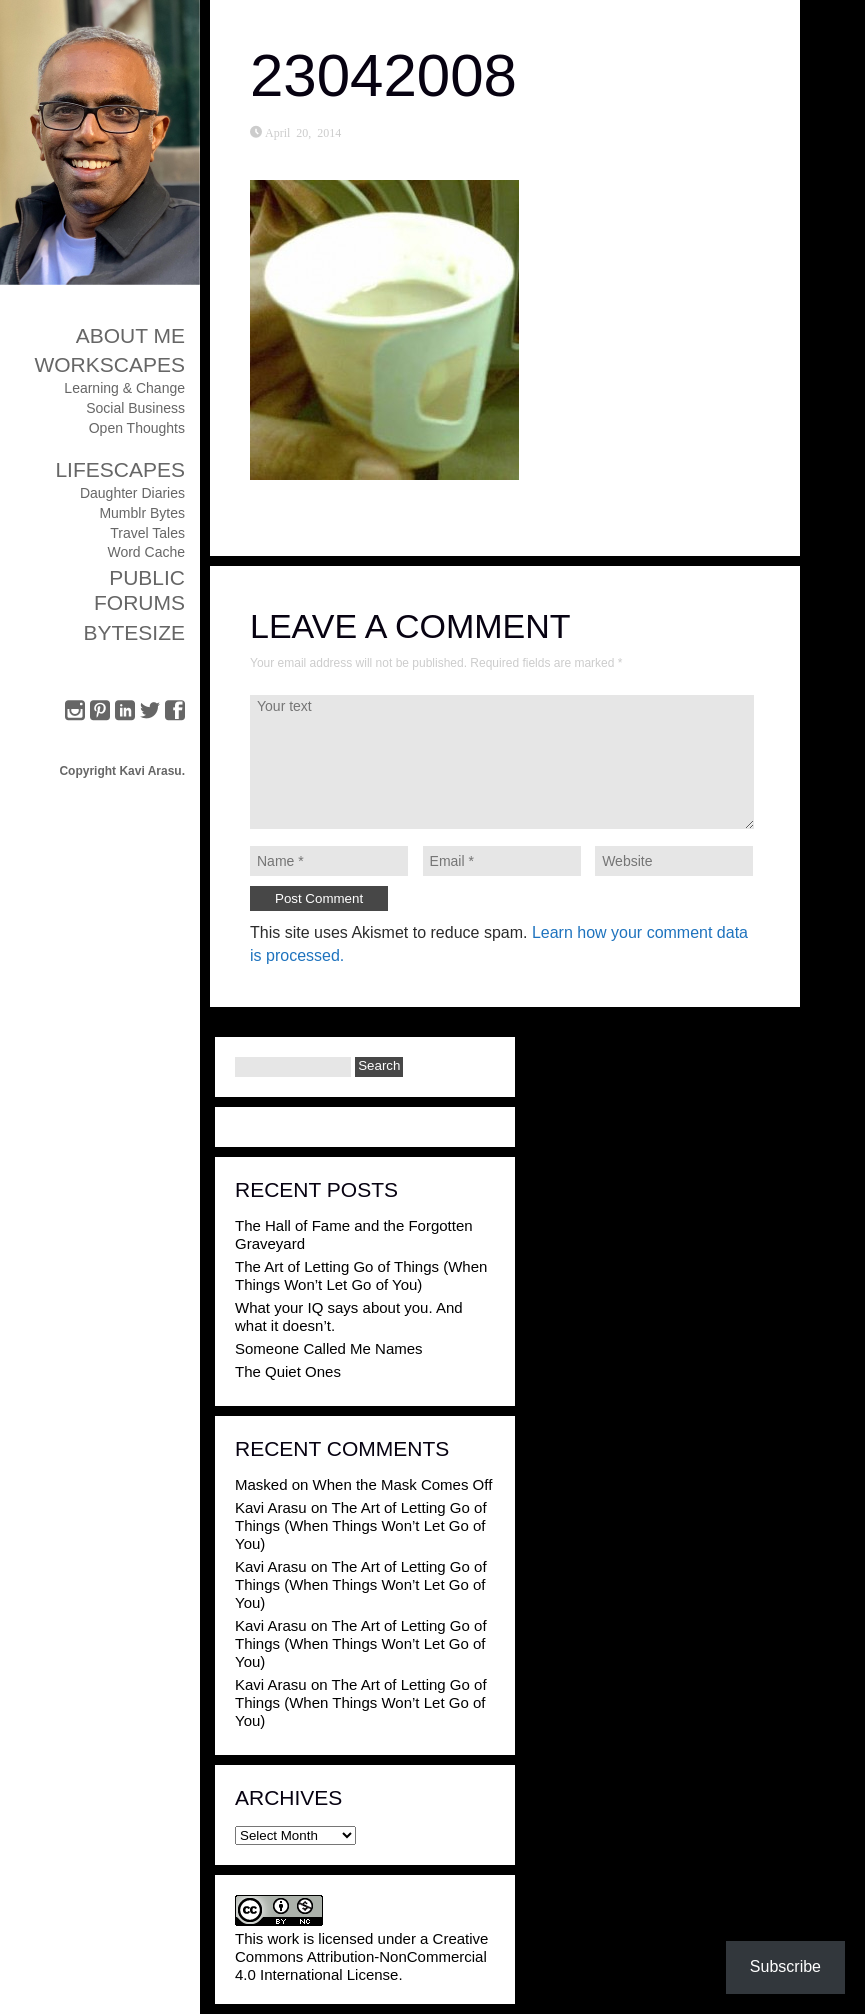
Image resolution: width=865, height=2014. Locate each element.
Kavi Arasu (271, 1507)
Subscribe (785, 1966)
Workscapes (109, 364)
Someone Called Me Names (329, 1348)
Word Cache (146, 552)
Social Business (135, 408)
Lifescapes (120, 469)
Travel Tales (147, 533)
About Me (130, 335)
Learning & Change (124, 388)
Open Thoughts (137, 428)
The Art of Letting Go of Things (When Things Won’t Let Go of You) (361, 1275)
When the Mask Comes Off (403, 1484)
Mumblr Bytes (142, 513)
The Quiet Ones (288, 1371)
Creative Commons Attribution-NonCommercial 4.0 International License (361, 1956)
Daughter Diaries (132, 493)
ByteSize (134, 632)
